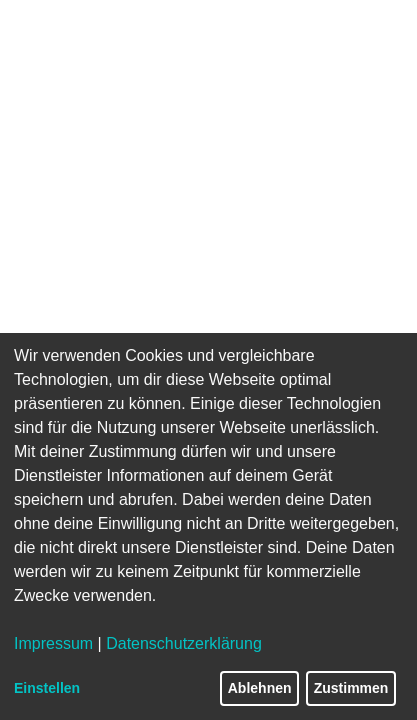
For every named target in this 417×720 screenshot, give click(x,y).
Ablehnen (260, 688)
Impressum (53, 643)
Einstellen (47, 688)
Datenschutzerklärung (184, 643)
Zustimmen (351, 688)
